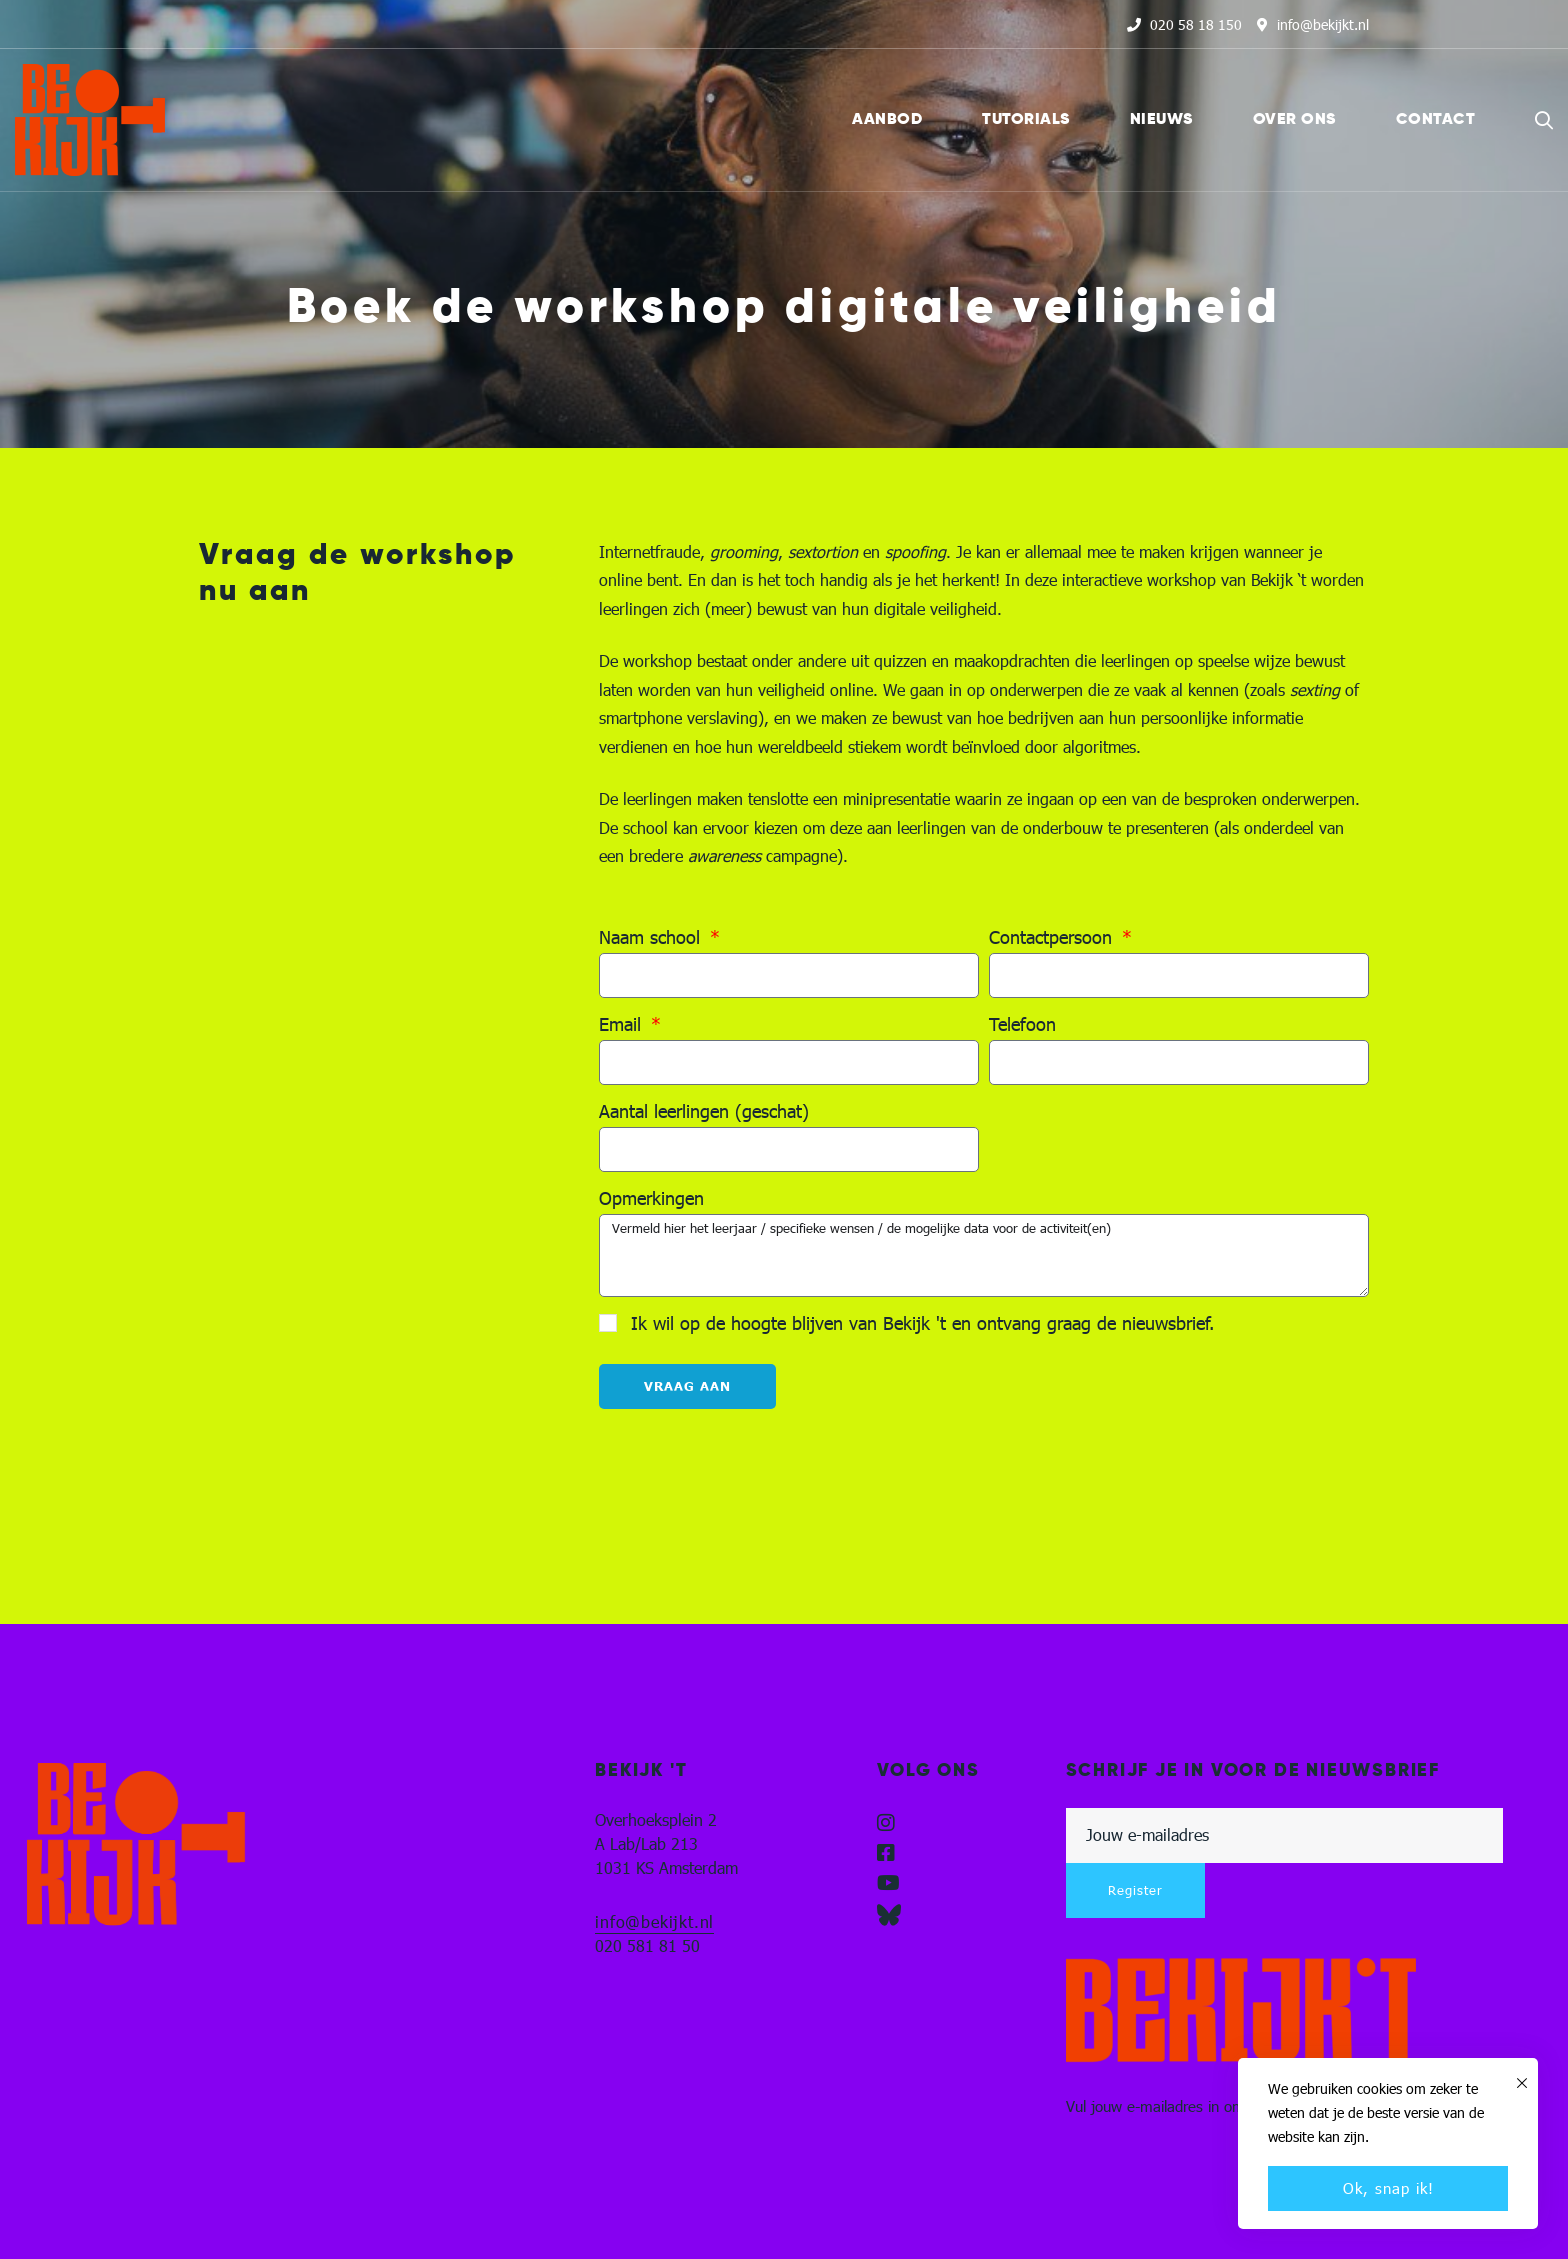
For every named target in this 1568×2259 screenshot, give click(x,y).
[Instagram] (886, 1823)
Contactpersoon (1053, 937)
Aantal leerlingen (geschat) (704, 1111)
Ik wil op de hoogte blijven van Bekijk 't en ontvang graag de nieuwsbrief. (922, 1323)
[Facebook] (886, 1853)
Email (623, 1024)
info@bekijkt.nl (654, 1921)
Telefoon (1022, 1024)
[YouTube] (888, 1883)
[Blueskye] (889, 1915)
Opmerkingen (651, 1198)
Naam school (652, 937)
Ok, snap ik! (1388, 2188)
